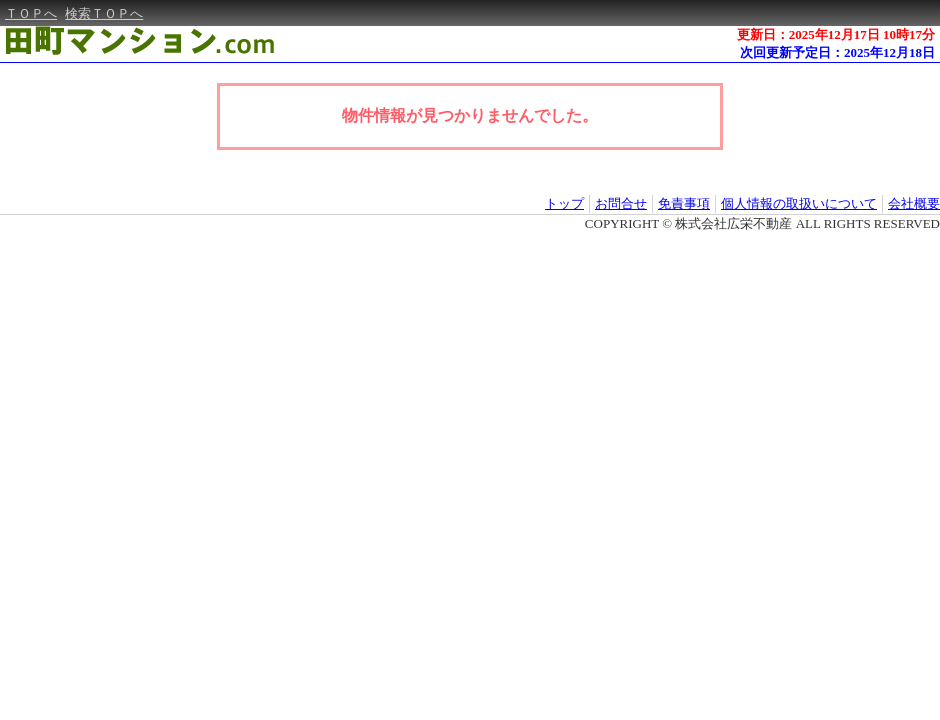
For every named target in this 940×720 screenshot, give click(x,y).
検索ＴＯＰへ (104, 13)
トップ (564, 203)
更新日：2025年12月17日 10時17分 (836, 34)
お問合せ (621, 203)
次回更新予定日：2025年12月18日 (837, 52)
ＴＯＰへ (31, 13)
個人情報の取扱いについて (799, 203)
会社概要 (914, 203)
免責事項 (684, 203)
